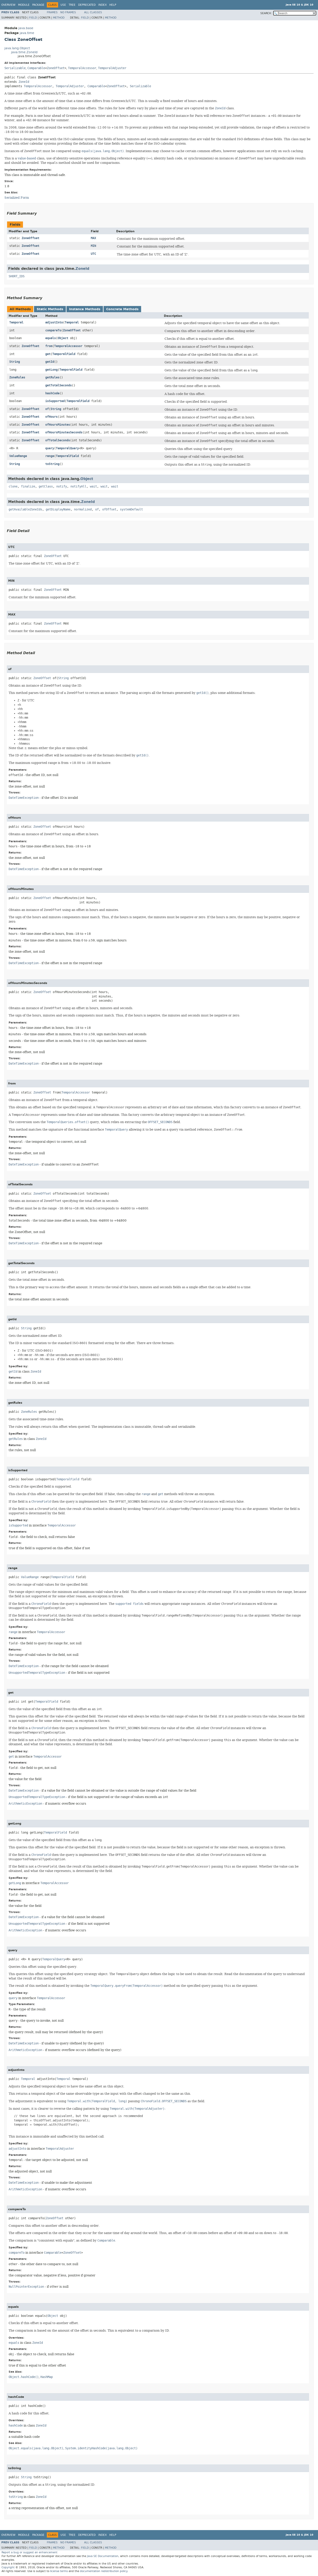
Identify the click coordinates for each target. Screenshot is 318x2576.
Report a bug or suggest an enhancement (29, 2552)
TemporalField (63, 354)
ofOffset (109, 509)
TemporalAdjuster (112, 68)
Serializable (15, 68)
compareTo (53, 330)
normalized (83, 509)
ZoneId (24, 82)
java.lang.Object (17, 48)
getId (49, 362)
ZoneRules (17, 377)
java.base (25, 28)
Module (24, 4)
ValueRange (18, 456)
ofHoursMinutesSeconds (63, 432)
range (49, 456)
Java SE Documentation (102, 2556)
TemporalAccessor (82, 68)
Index (102, 4)
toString (52, 464)
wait (93, 486)
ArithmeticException (25, 1803)
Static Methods (50, 309)
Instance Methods (84, 309)
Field (33, 17)
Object (63, 338)
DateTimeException (24, 798)
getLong (51, 370)
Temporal (16, 322)
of (47, 409)
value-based (27, 158)
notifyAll (78, 486)
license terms (59, 2571)
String (14, 362)
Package (38, 4)
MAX (93, 238)
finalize (28, 486)
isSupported (55, 401)
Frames (52, 12)
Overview (8, 4)
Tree (72, 4)
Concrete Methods (122, 309)
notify (61, 486)
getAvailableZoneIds (25, 509)
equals (50, 338)
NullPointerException (26, 2287)
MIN (93, 246)
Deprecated (87, 4)
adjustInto (54, 322)
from (48, 346)
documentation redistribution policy (103, 2571)
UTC (93, 254)
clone (13, 486)
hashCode (52, 393)
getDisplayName (58, 509)
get (48, 354)
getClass (46, 486)
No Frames (68, 12)
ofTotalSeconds (57, 440)
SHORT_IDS (17, 276)
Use (63, 4)
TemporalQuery (67, 448)
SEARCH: (266, 13)
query (49, 448)
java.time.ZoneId (24, 52)
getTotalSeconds (58, 385)
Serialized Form (16, 197)
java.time (27, 33)
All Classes (93, 12)
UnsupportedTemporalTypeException (37, 1673)
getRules (52, 377)
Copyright (8, 2567)
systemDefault (131, 509)
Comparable (36, 68)
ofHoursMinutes (57, 425)
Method (58, 17)
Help (112, 4)
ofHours (51, 417)
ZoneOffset (55, 68)
